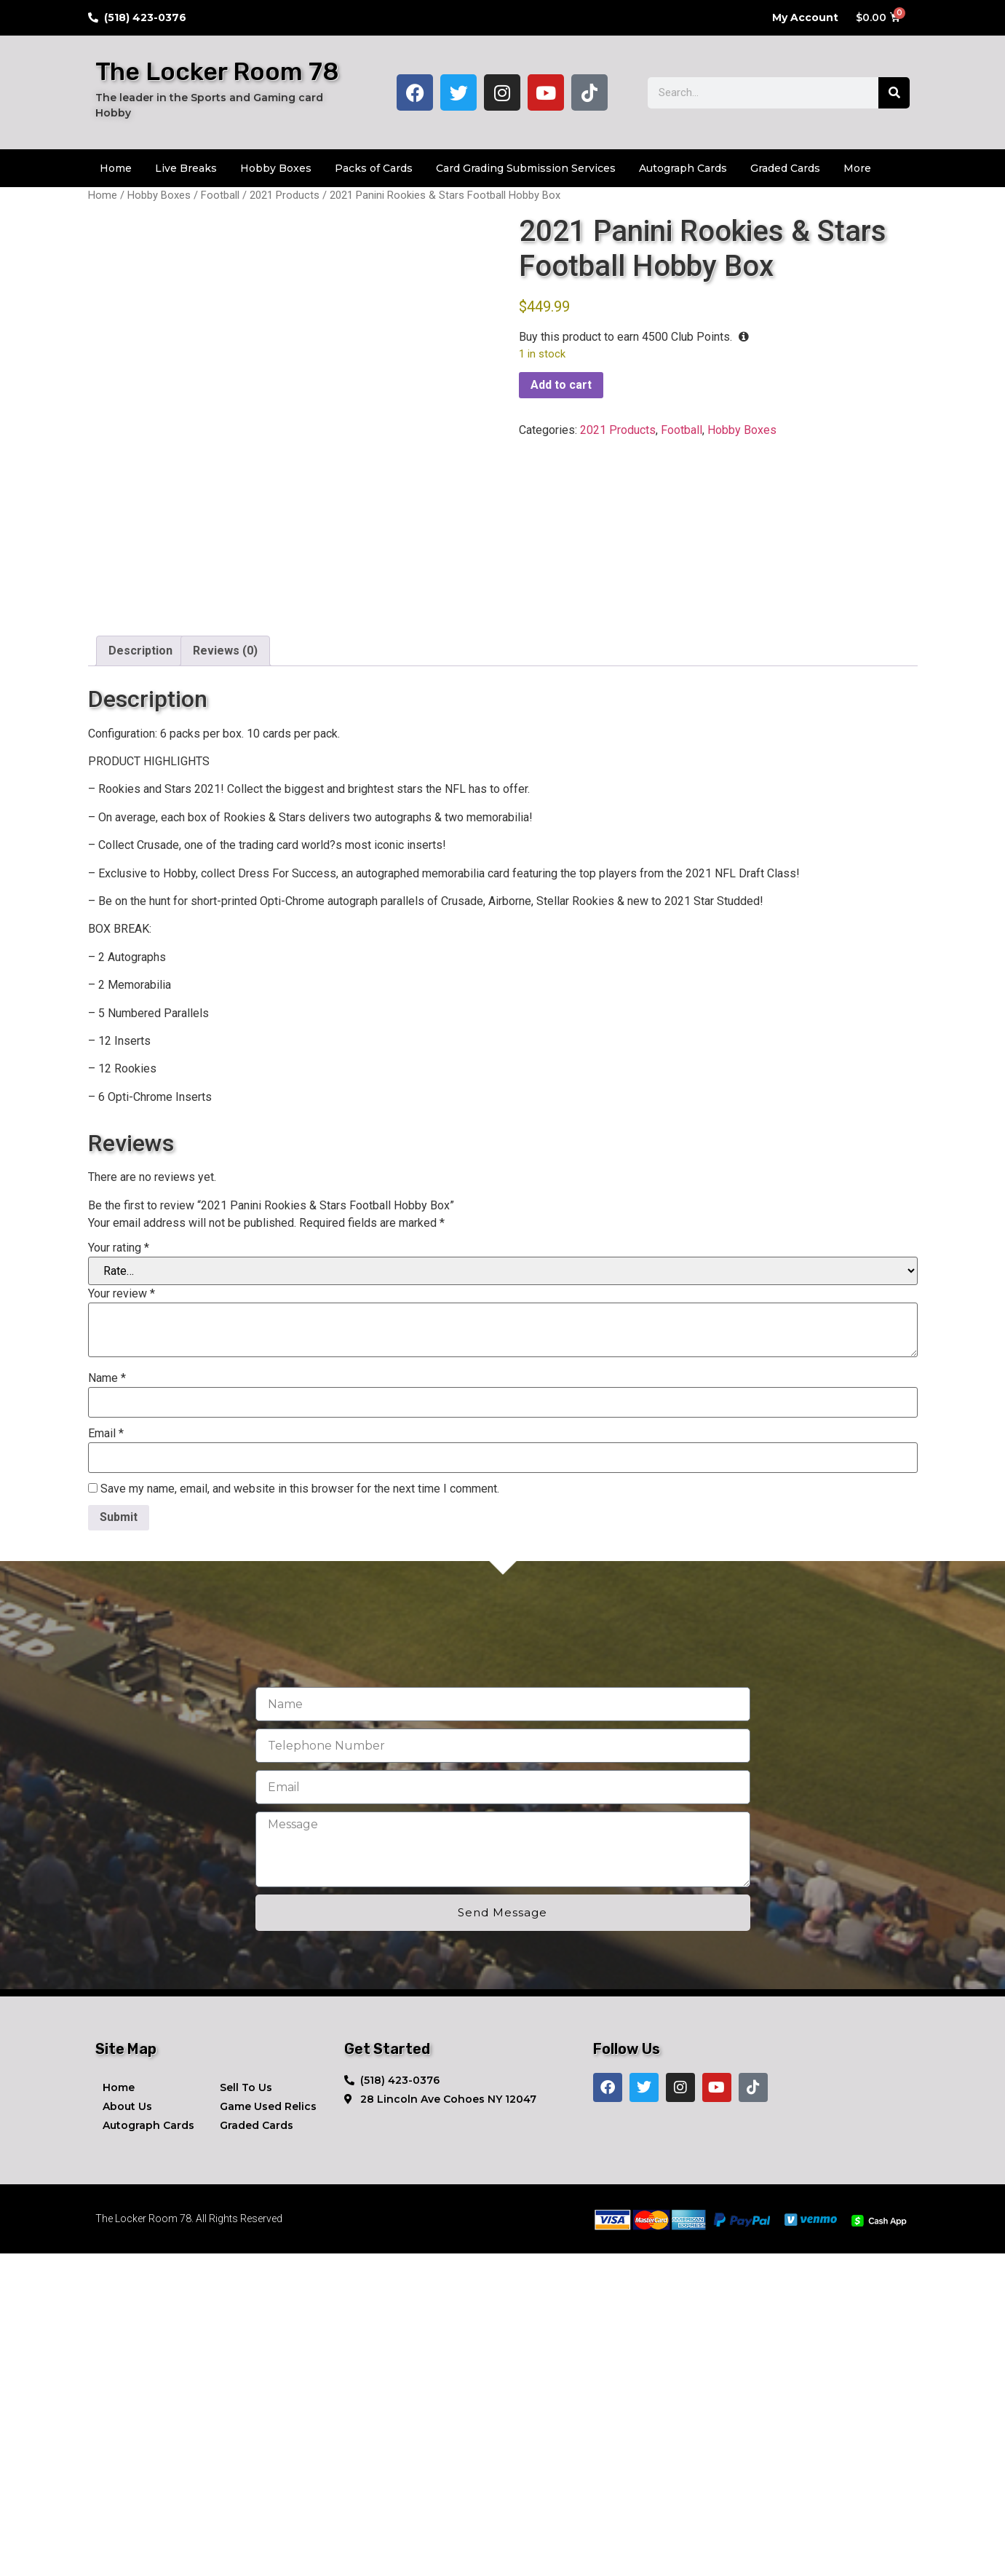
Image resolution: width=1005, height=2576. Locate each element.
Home (116, 168)
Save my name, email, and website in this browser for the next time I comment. (299, 1811)
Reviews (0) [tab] (225, 974)
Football (220, 195)
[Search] (894, 92)
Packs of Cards (374, 168)
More (857, 168)
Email (106, 1756)
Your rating (118, 1570)
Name (107, 1701)
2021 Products (284, 195)
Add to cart (561, 385)
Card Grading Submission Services (526, 168)
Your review (121, 1616)
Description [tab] (140, 974)
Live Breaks (186, 168)
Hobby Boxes (275, 168)
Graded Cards (785, 168)
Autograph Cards (683, 168)
